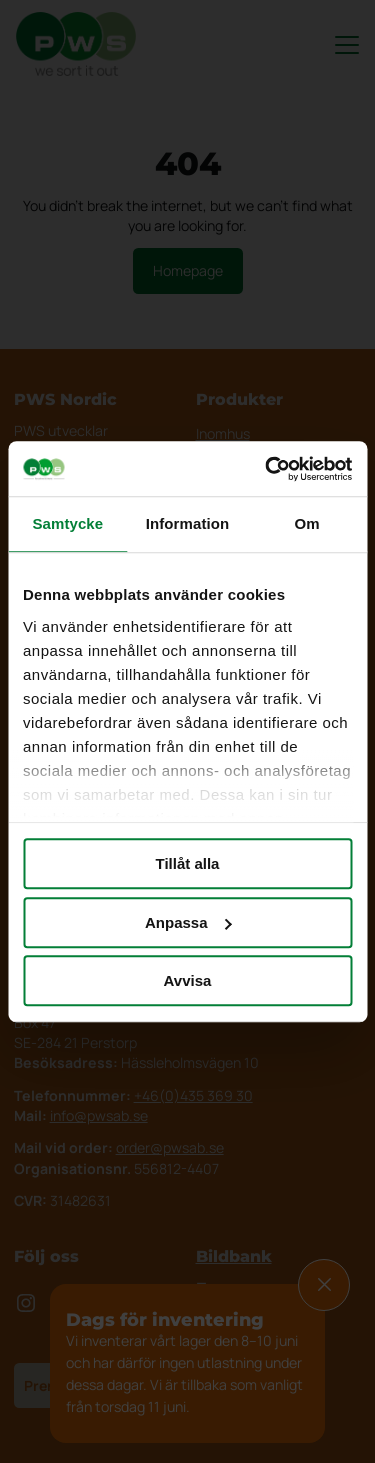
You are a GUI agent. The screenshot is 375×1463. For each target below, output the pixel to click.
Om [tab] (307, 523)
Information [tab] (188, 523)
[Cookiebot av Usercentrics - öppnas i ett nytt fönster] (267, 469)
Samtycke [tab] (67, 523)
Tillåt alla (188, 863)
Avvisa (188, 980)
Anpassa (188, 922)
